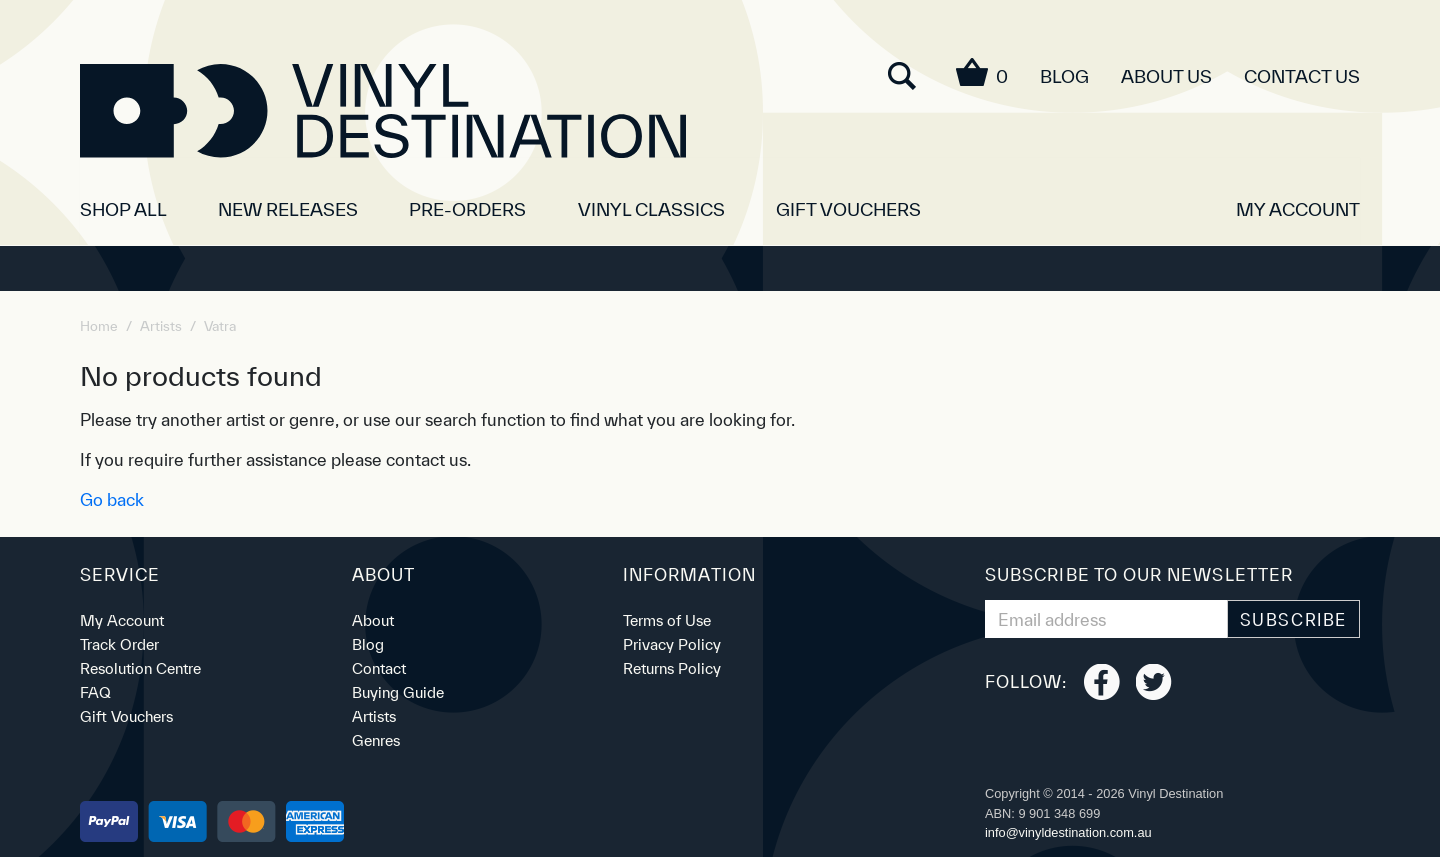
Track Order (119, 644)
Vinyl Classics (651, 209)
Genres (376, 740)
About (373, 620)
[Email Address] (1106, 619)
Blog (1064, 76)
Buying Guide (398, 692)
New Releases (288, 209)
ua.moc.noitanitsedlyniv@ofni (1068, 832)
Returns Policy (672, 668)
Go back (112, 499)
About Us (1166, 76)
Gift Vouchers (848, 209)
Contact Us (1302, 76)
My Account (122, 620)
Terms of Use (667, 620)
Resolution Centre (140, 668)
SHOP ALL (123, 209)
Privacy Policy (672, 644)
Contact (379, 668)
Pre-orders (467, 209)
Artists (374, 716)
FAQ (95, 692)
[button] (1298, 202)
